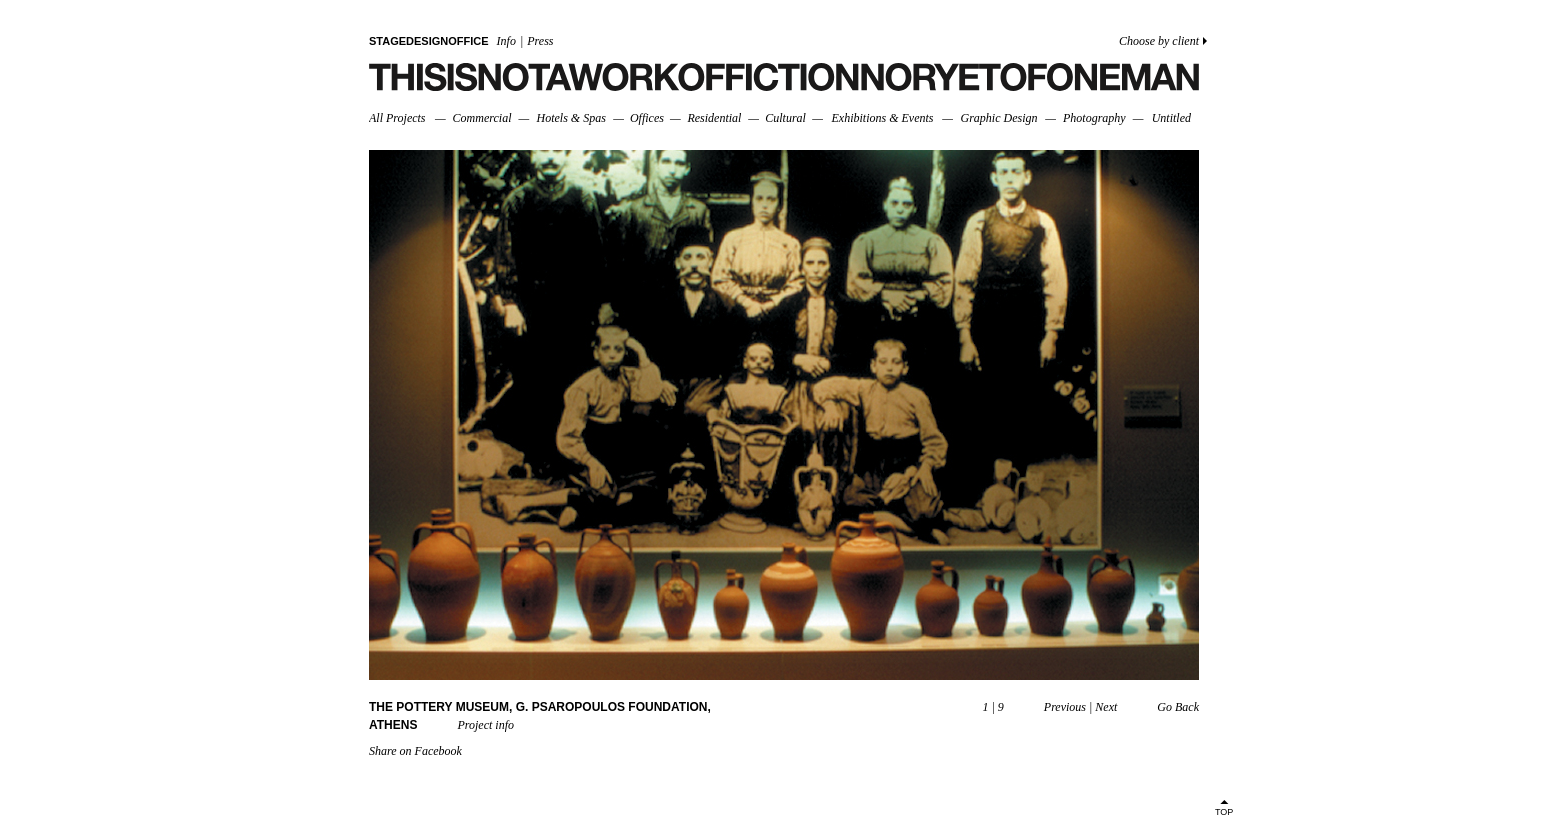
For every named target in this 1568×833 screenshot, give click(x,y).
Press (540, 41)
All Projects (397, 118)
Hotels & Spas (571, 118)
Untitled (1171, 118)
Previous (1065, 707)
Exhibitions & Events (882, 118)
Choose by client (1159, 41)
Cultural (785, 118)
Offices (647, 118)
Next (1106, 707)
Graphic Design (998, 118)
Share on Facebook (415, 751)
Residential (714, 118)
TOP (1224, 812)
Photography (1094, 118)
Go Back (1178, 707)
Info (506, 41)
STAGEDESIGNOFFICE (429, 41)
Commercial (482, 118)
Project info (485, 725)
